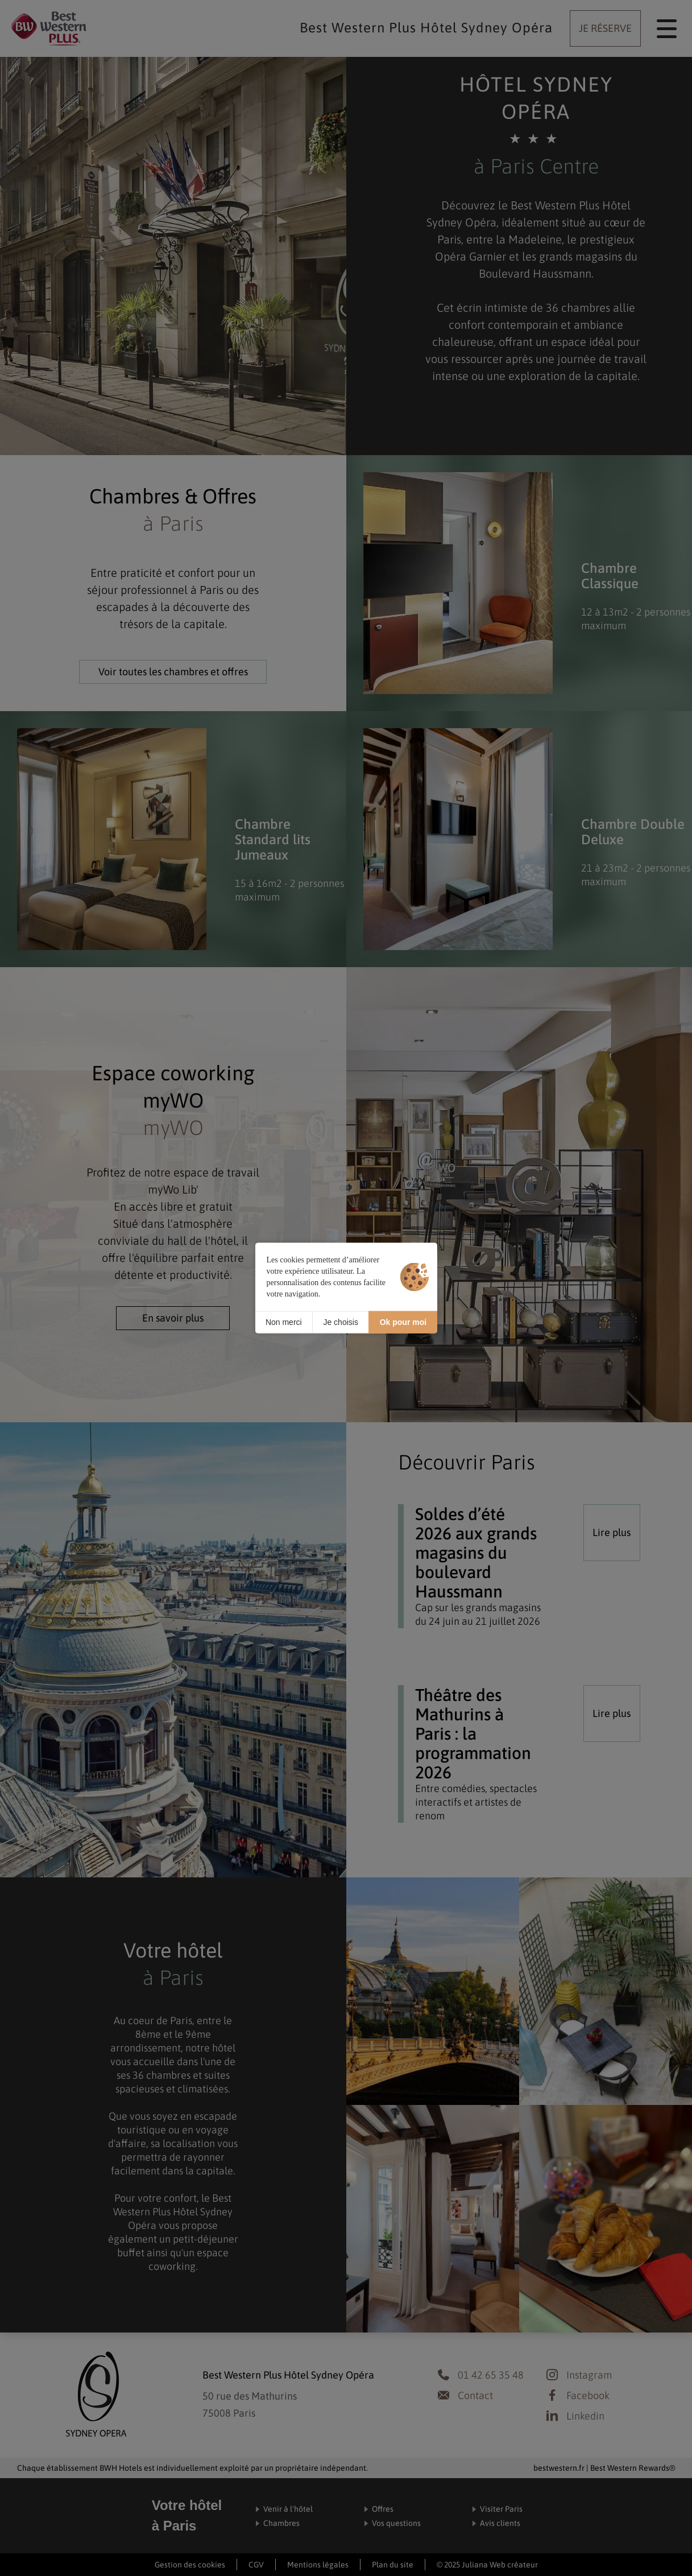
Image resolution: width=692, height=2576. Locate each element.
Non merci (284, 1322)
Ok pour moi (403, 1322)
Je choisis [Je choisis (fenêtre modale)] (340, 1322)
